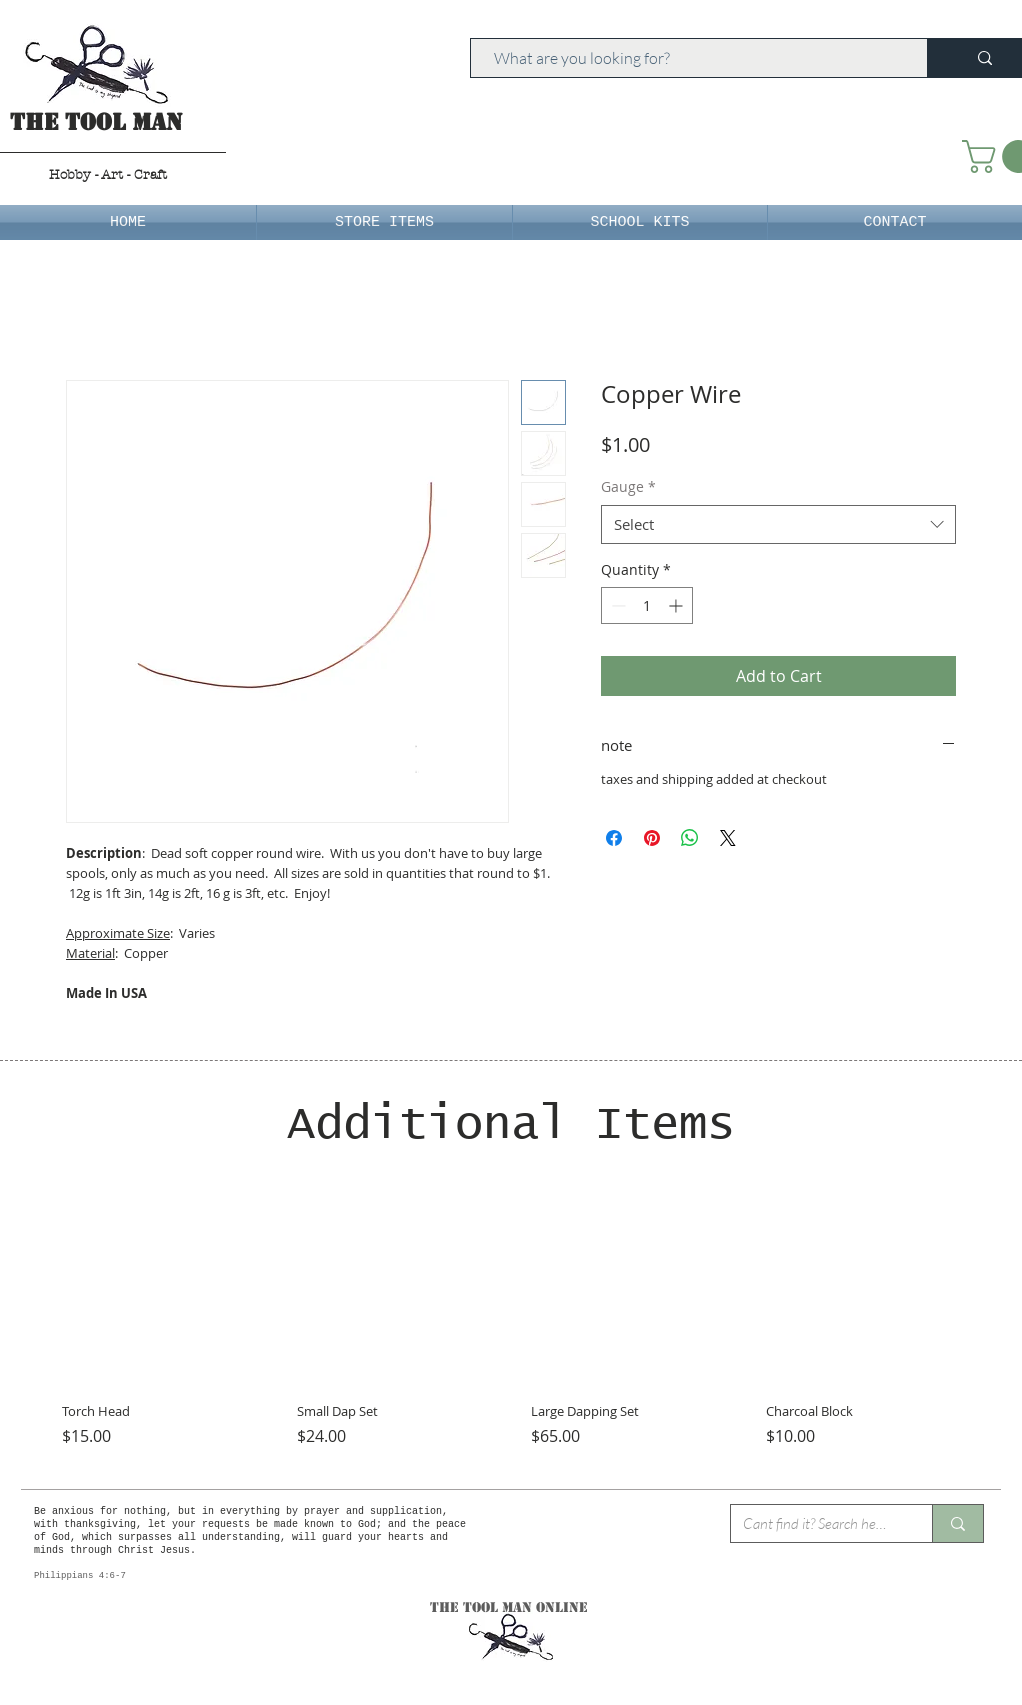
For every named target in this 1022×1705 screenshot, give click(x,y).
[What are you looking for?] (689, 58)
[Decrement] (616, 605)
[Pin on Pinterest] (652, 838)
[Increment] (677, 605)
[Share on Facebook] (614, 838)
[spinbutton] (647, 605)
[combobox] (778, 524)
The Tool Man (96, 122)
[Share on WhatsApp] (690, 838)
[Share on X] (728, 838)
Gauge (628, 486)
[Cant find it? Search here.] (816, 1523)
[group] (511, 1328)
